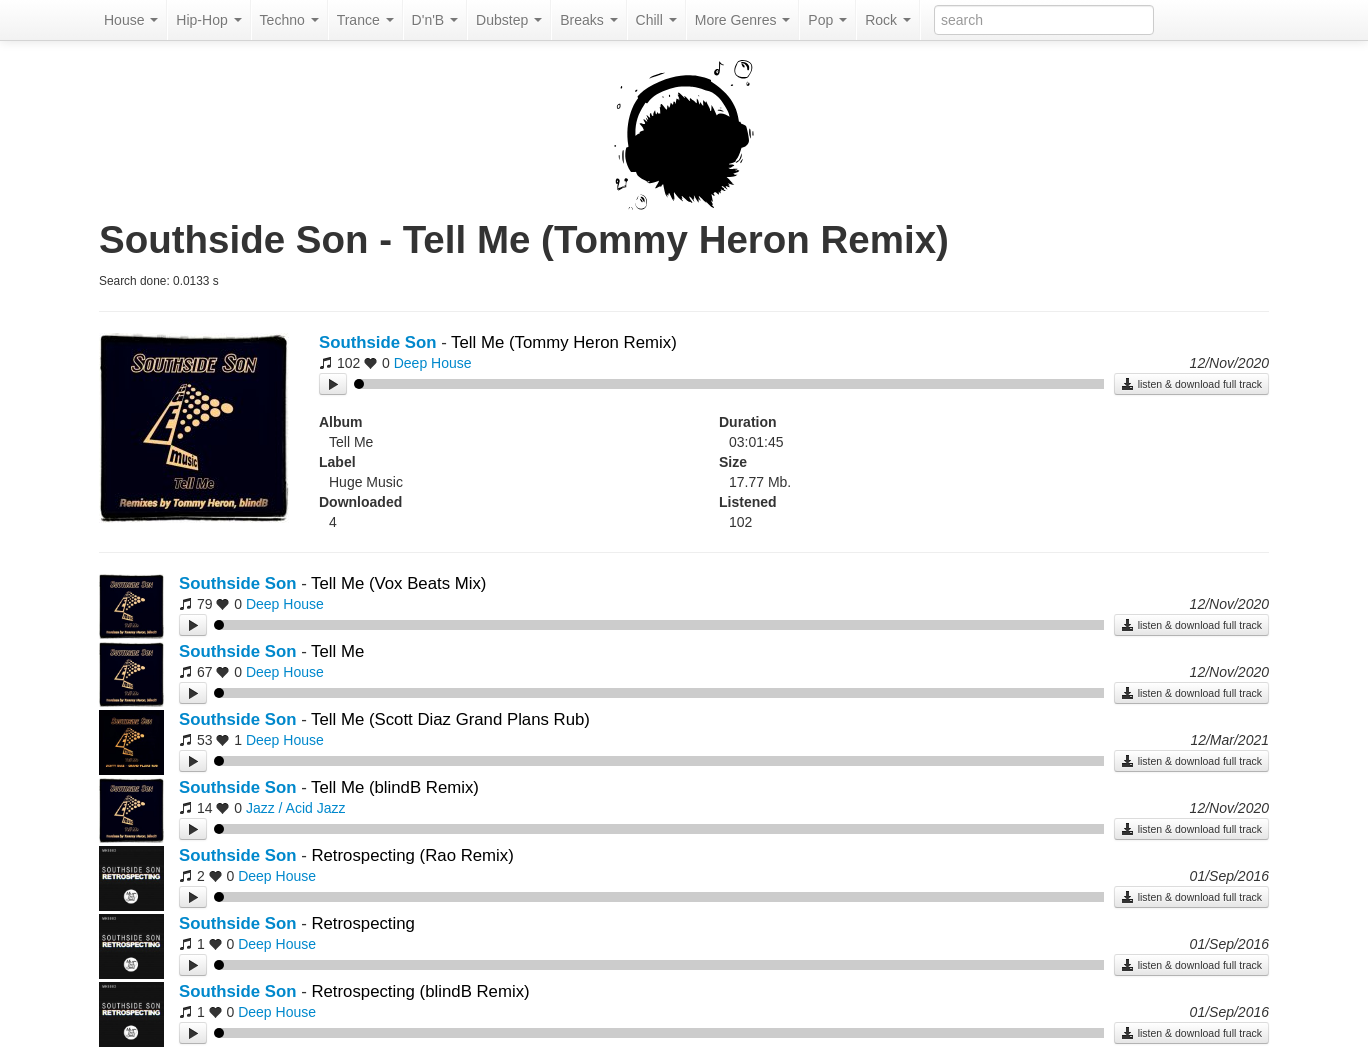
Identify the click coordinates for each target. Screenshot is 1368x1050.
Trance (365, 20)
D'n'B (435, 20)
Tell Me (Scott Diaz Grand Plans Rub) (450, 719)
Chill (656, 20)
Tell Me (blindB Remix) (395, 787)
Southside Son (377, 342)
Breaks (588, 20)
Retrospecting (363, 923)
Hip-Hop (208, 20)
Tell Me (337, 651)
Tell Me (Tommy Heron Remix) (564, 342)
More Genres (743, 20)
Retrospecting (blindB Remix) (420, 991)
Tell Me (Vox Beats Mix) (398, 583)
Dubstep (509, 20)
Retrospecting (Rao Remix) (412, 855)
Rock (888, 20)
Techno (289, 20)
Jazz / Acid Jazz (296, 808)
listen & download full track (1191, 384)
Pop (827, 20)
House (131, 20)
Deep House (433, 363)
